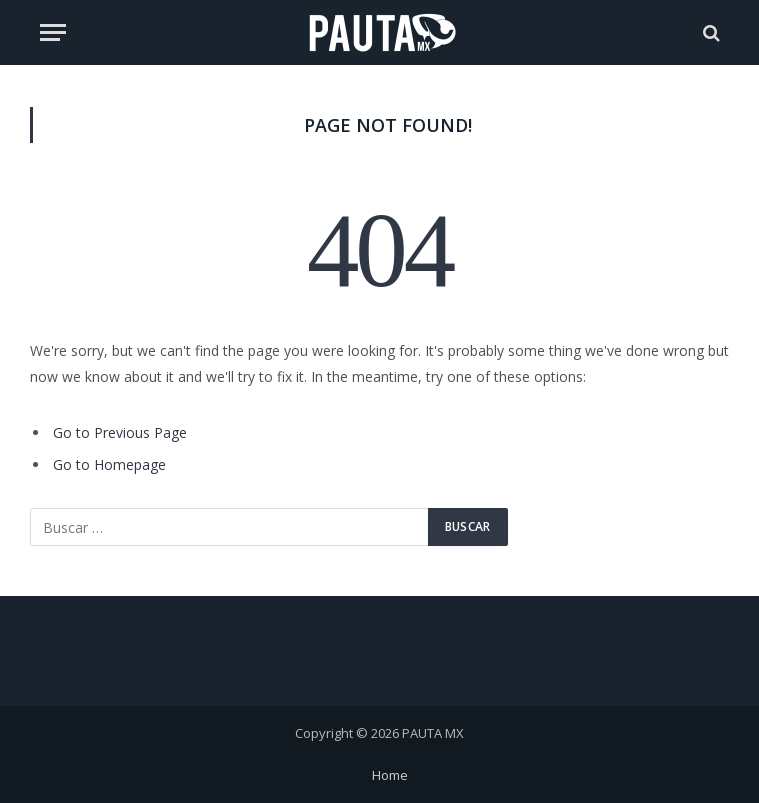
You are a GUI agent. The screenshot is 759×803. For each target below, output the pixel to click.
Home (390, 775)
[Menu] (53, 32)
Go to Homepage (109, 464)
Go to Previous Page (120, 432)
